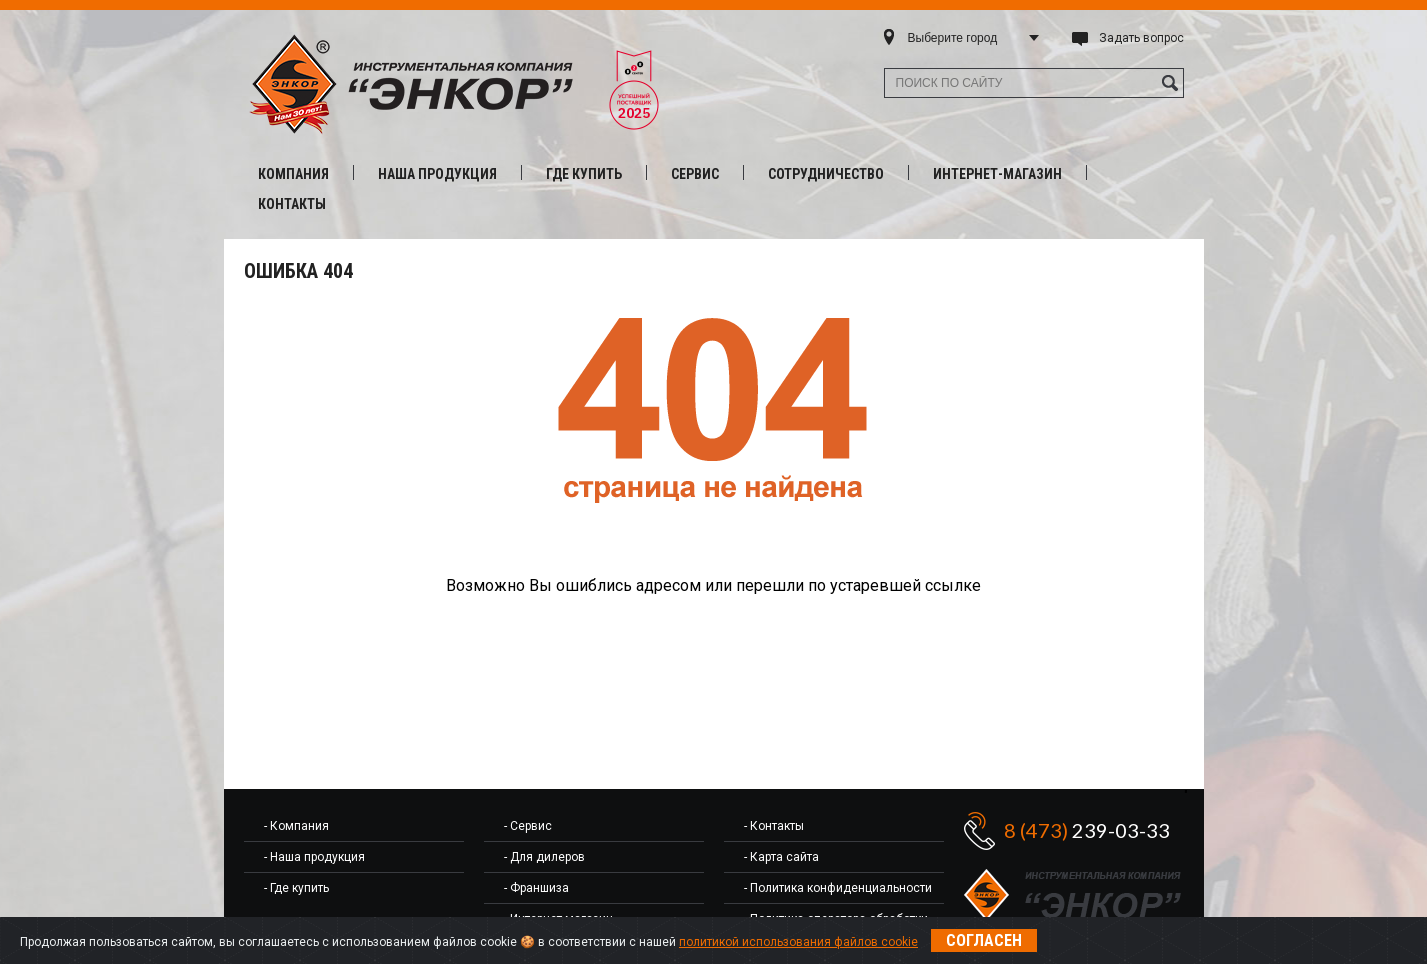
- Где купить (296, 888)
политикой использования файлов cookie (798, 942)
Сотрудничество (826, 174)
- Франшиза (536, 888)
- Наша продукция (314, 857)
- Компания (296, 826)
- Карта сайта (781, 857)
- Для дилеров (544, 857)
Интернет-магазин (997, 174)
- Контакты (774, 826)
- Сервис (528, 826)
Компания (293, 174)
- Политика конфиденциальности (838, 888)
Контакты (292, 204)
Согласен (984, 940)
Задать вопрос (1141, 38)
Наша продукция (437, 174)
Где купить (584, 174)
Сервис (695, 174)
